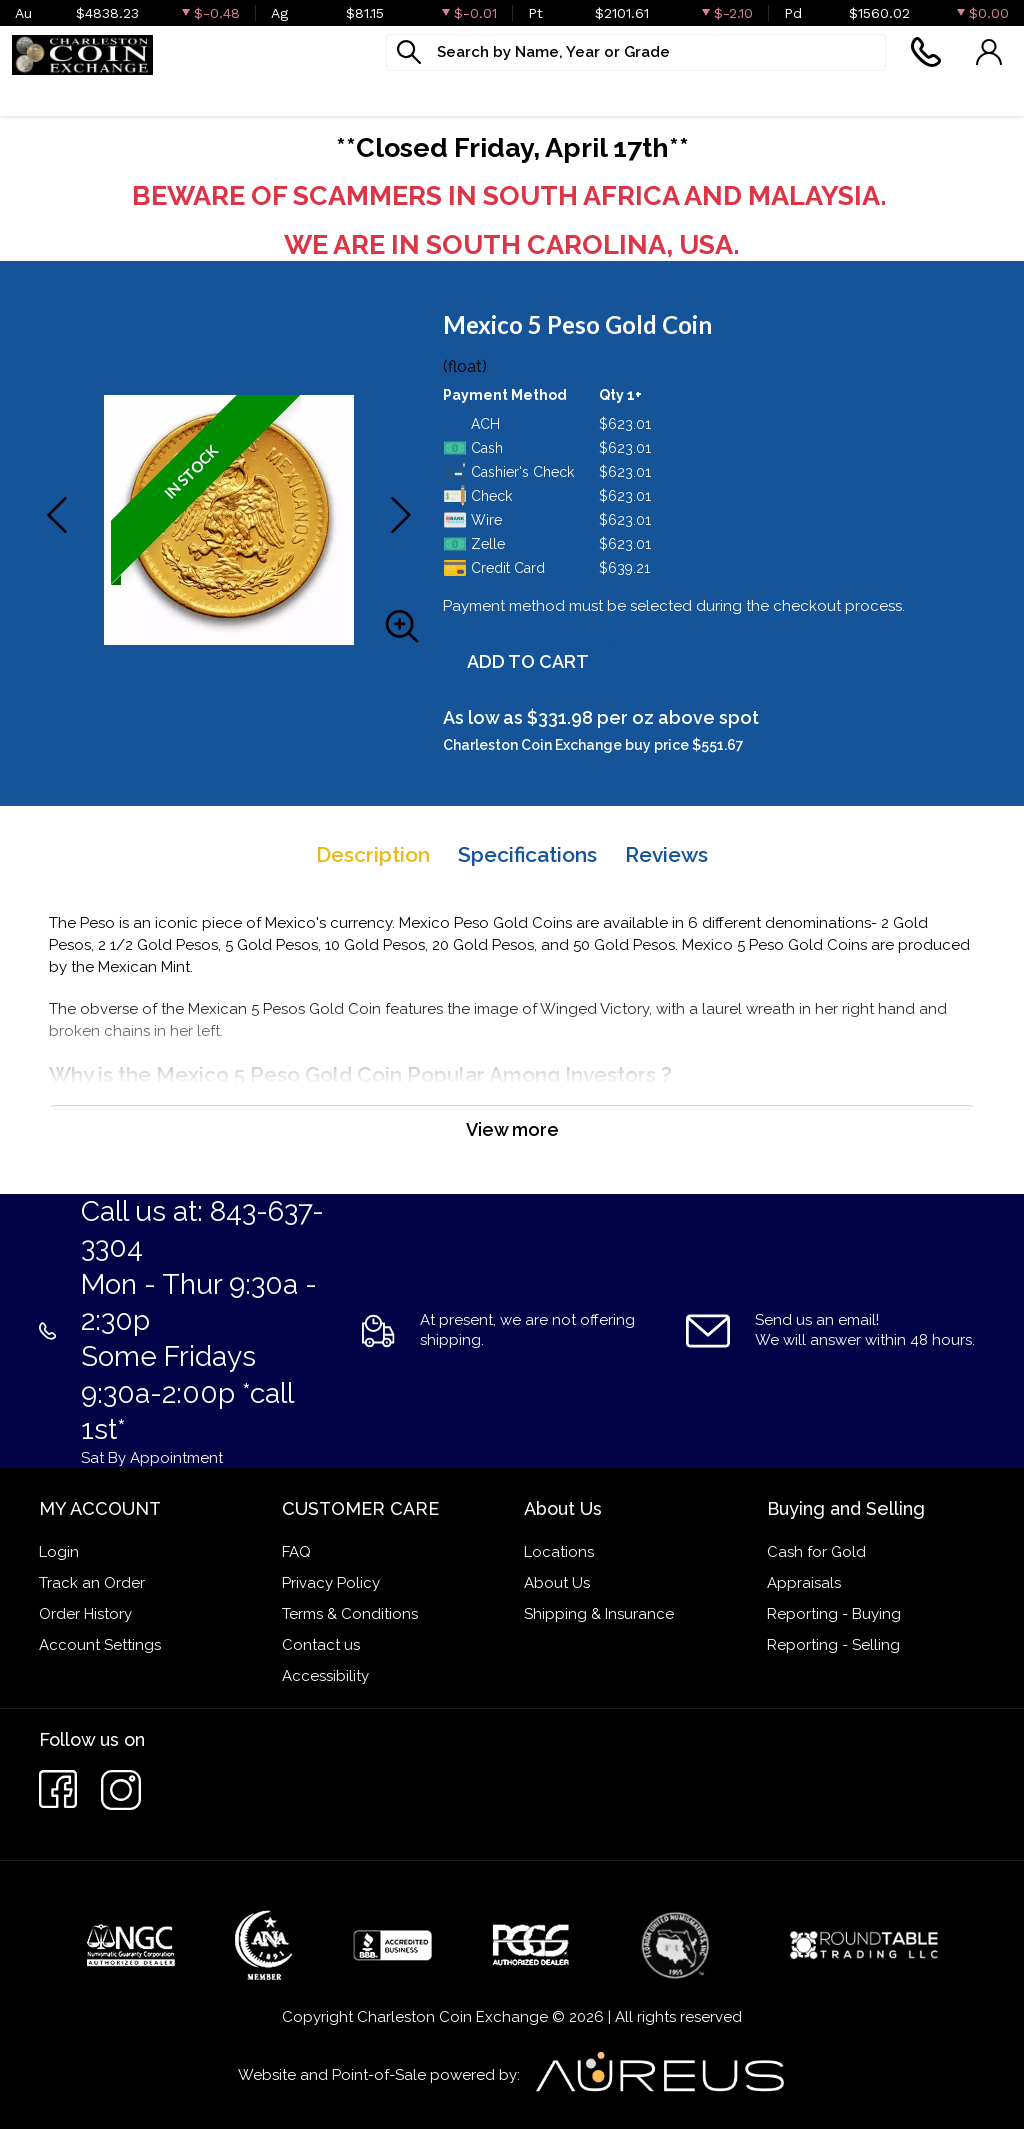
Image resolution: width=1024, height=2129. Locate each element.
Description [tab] (373, 854)
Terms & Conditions (350, 1614)
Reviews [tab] (666, 854)
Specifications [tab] (527, 854)
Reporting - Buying (834, 1614)
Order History (85, 1614)
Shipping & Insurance (599, 1614)
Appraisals (804, 1583)
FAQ (296, 1552)
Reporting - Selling (833, 1645)
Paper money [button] (311, 95)
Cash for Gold (816, 1552)
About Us (557, 1583)
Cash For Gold (720, 95)
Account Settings (100, 1645)
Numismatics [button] (163, 95)
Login (59, 1552)
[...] (636, 52)
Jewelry (438, 95)
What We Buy (567, 95)
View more (512, 1129)
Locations (559, 1552)
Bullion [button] (41, 95)
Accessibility (325, 1676)
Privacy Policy (331, 1583)
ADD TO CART (528, 661)
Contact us (321, 1645)
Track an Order (92, 1583)
